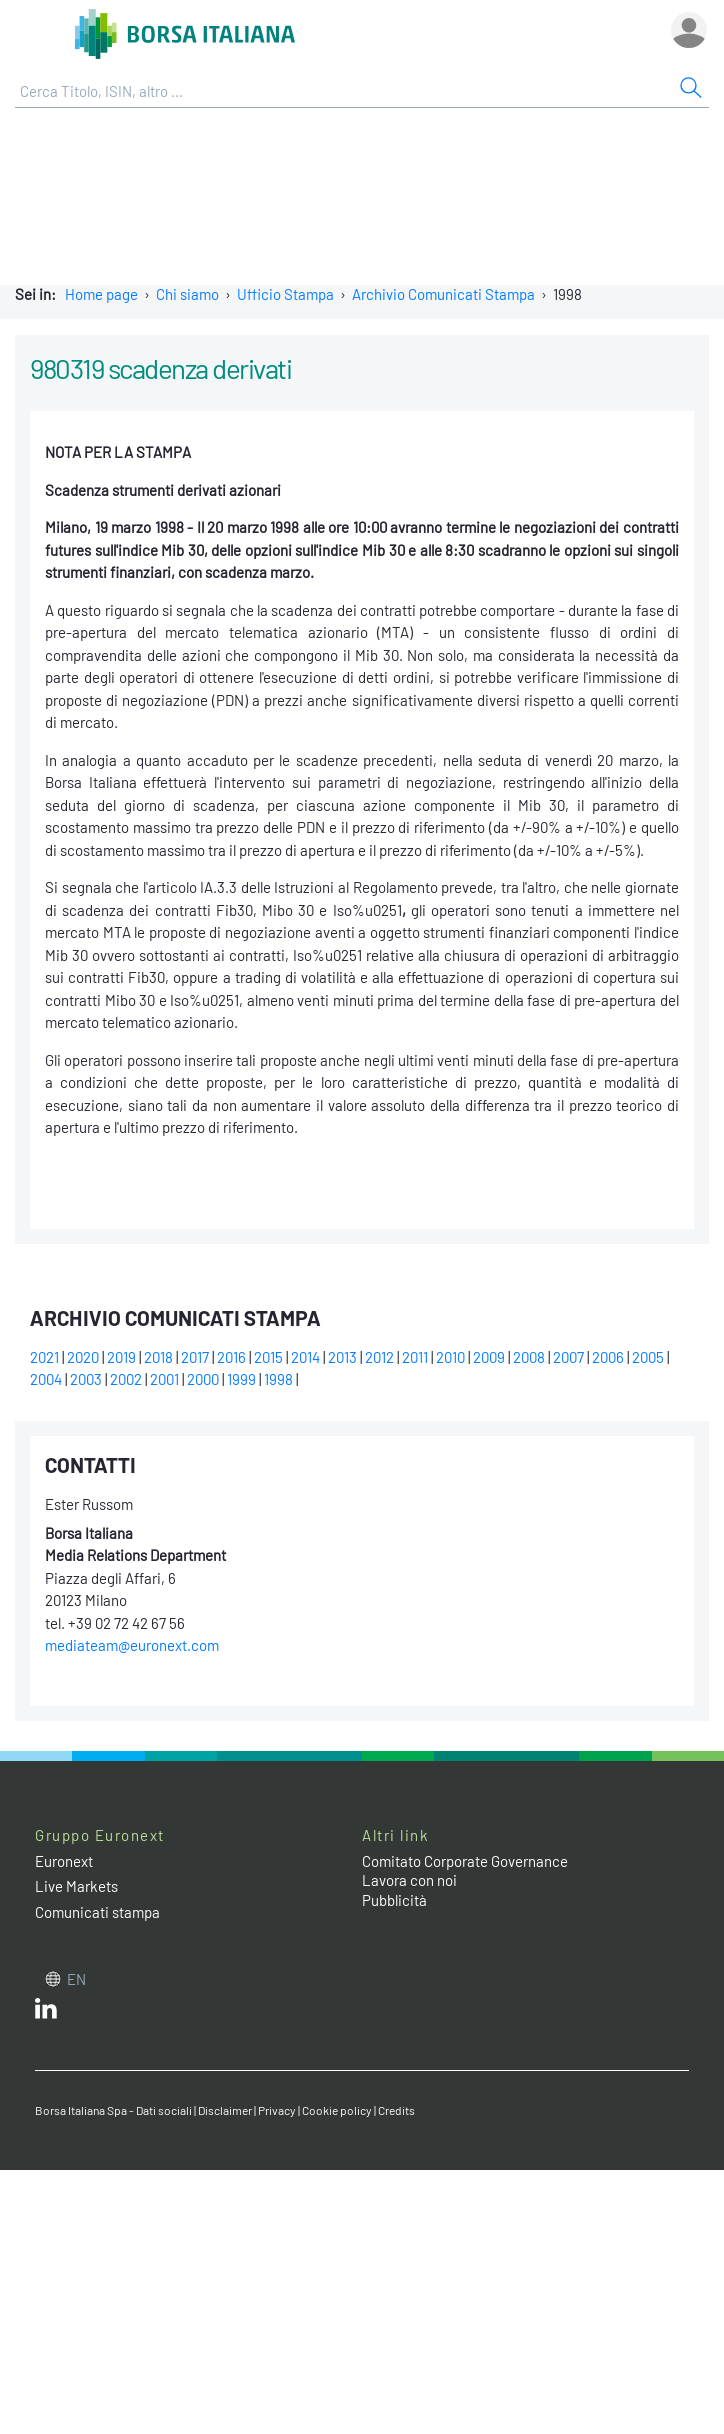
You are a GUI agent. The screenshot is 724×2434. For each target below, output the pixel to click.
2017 (195, 1357)
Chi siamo (187, 294)
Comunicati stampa (97, 1912)
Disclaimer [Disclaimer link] (225, 2110)
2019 (121, 1357)
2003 (86, 1379)
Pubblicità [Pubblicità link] (394, 1900)
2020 (83, 1357)
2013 (342, 1357)
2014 (305, 1357)
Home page (101, 294)
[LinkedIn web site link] (46, 2013)
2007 (568, 1357)
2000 (203, 1379)
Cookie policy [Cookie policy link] (337, 2110)
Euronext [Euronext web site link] (64, 1861)
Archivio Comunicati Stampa (443, 294)
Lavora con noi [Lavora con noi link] (409, 1880)
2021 (44, 1357)
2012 (379, 1357)
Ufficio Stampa (285, 294)
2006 (608, 1357)
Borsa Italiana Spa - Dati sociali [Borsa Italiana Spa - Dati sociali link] (113, 2110)
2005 (648, 1357)
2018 (158, 1357)
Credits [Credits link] (396, 2110)
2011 (415, 1357)
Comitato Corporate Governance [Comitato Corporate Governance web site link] (465, 1861)
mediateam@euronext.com (132, 1645)
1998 (278, 1379)
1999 (241, 1379)
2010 (450, 1357)
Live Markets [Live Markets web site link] (76, 1886)
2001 (164, 1379)
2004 (46, 1379)
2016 (231, 1357)
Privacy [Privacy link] (277, 2110)
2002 (126, 1379)
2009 (489, 1357)
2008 (529, 1357)
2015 (268, 1357)
